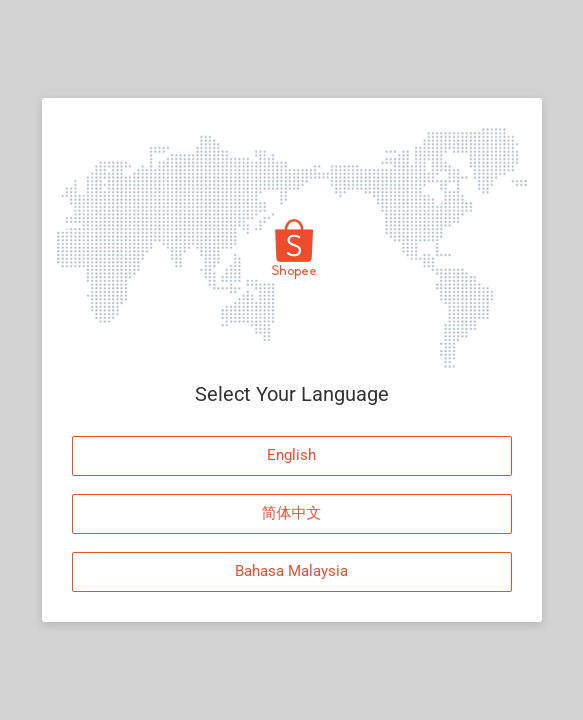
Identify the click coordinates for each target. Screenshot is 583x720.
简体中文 (292, 513)
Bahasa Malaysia (291, 571)
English (291, 455)
